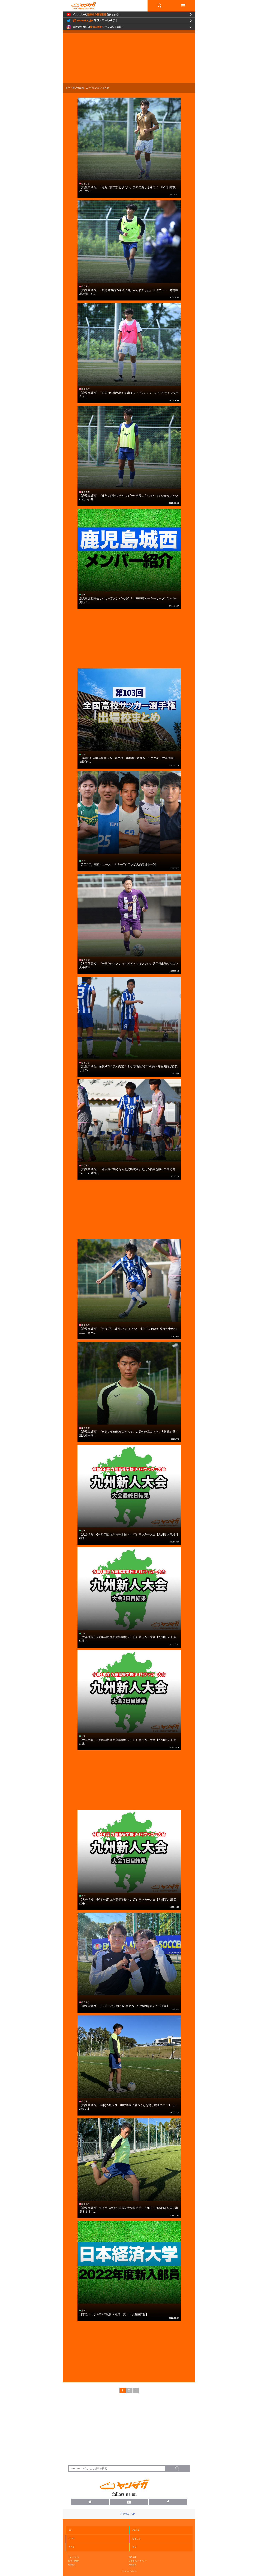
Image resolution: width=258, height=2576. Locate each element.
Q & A (71, 2547)
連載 (134, 2547)
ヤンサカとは (73, 2557)
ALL (71, 2530)
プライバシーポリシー (138, 2561)
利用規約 (71, 2565)
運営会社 (132, 2565)
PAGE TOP (129, 2514)
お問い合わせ (73, 2561)
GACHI (135, 2530)
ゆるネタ (136, 2538)
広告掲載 (132, 2557)
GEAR (71, 2538)
